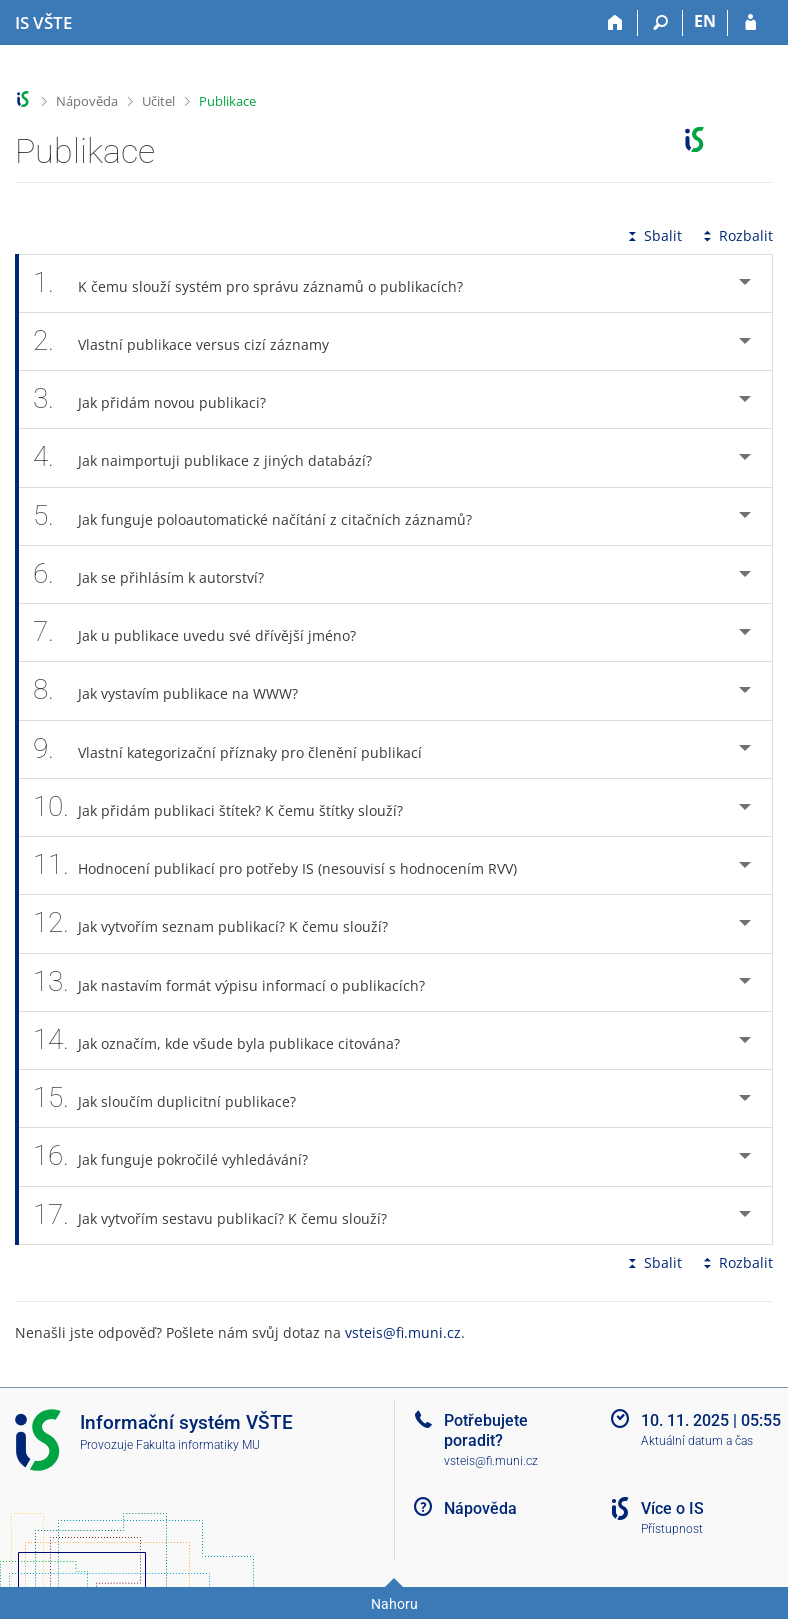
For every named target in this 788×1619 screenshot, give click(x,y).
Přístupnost (672, 1529)
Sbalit (653, 235)
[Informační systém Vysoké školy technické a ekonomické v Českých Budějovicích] (43, 23)
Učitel (158, 101)
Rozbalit (736, 235)
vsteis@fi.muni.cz (403, 1332)
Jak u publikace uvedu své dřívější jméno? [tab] (205, 632)
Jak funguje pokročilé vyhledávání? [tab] (181, 1156)
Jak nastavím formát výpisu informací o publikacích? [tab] (240, 982)
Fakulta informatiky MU (198, 1445)
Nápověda (87, 101)
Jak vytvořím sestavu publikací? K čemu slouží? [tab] (221, 1215)
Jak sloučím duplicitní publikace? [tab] (175, 1098)
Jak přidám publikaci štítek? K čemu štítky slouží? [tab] (229, 807)
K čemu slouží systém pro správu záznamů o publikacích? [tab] (259, 283)
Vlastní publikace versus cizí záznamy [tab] (192, 341)
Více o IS (672, 1508)
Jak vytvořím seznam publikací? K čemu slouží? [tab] (221, 923)
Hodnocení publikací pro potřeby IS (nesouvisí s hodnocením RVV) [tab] (286, 865)
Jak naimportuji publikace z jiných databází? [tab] (213, 457)
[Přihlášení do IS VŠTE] (750, 23)
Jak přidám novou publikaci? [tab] (160, 399)
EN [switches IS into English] (705, 21)
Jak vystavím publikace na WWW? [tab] (176, 690)
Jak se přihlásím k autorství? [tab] (159, 574)
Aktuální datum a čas (697, 1441)
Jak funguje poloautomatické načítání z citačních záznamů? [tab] (263, 516)
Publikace (227, 101)
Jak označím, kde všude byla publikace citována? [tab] (227, 1040)
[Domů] (615, 23)
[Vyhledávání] (660, 23)
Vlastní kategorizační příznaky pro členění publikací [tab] (238, 749)
